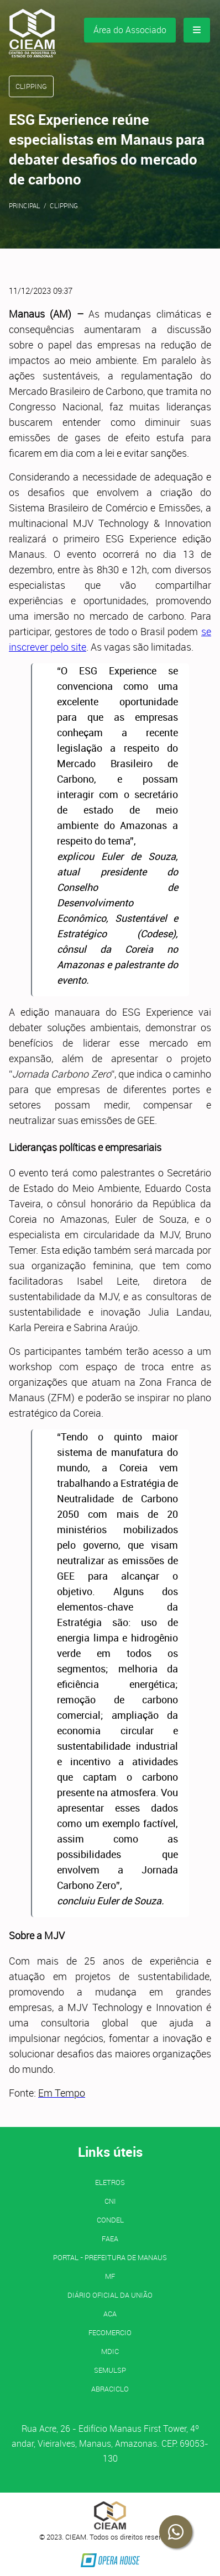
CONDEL (110, 2220)
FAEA (110, 2239)
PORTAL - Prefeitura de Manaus (110, 2257)
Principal (24, 205)
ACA (110, 2314)
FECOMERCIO (110, 2332)
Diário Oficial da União (110, 2295)
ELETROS (110, 2182)
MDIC (110, 2351)
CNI (110, 2201)
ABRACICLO (110, 2389)
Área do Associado (129, 30)
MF (110, 2276)
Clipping (64, 205)
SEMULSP (110, 2370)
